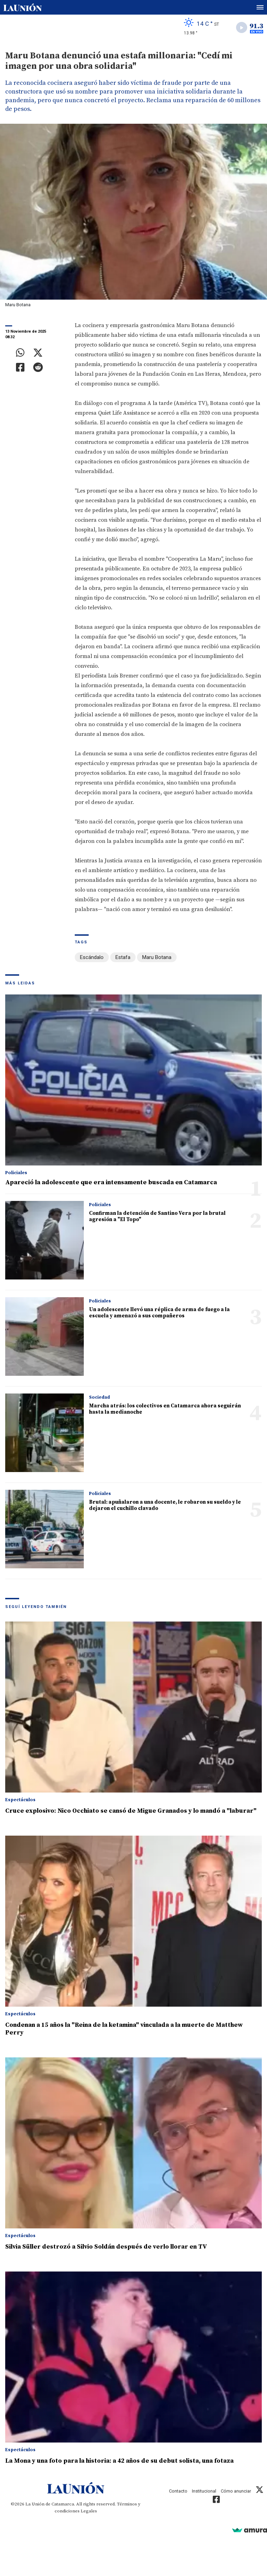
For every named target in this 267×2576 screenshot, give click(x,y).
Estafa (122, 957)
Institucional (204, 2491)
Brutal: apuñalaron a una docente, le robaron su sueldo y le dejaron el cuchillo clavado (165, 1505)
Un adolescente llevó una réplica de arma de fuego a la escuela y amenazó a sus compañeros (159, 1312)
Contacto (178, 2491)
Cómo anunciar (236, 2491)
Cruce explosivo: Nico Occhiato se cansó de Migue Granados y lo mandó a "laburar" (131, 1811)
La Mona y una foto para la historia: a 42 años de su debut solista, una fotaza (119, 2461)
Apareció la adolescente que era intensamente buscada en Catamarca (111, 1182)
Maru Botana (156, 957)
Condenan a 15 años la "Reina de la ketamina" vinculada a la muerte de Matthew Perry (124, 2029)
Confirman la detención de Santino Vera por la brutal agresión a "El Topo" (157, 1216)
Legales (89, 2511)
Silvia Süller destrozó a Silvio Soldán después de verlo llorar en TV (106, 2247)
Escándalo (92, 957)
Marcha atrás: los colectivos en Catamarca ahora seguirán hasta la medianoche (165, 1409)
